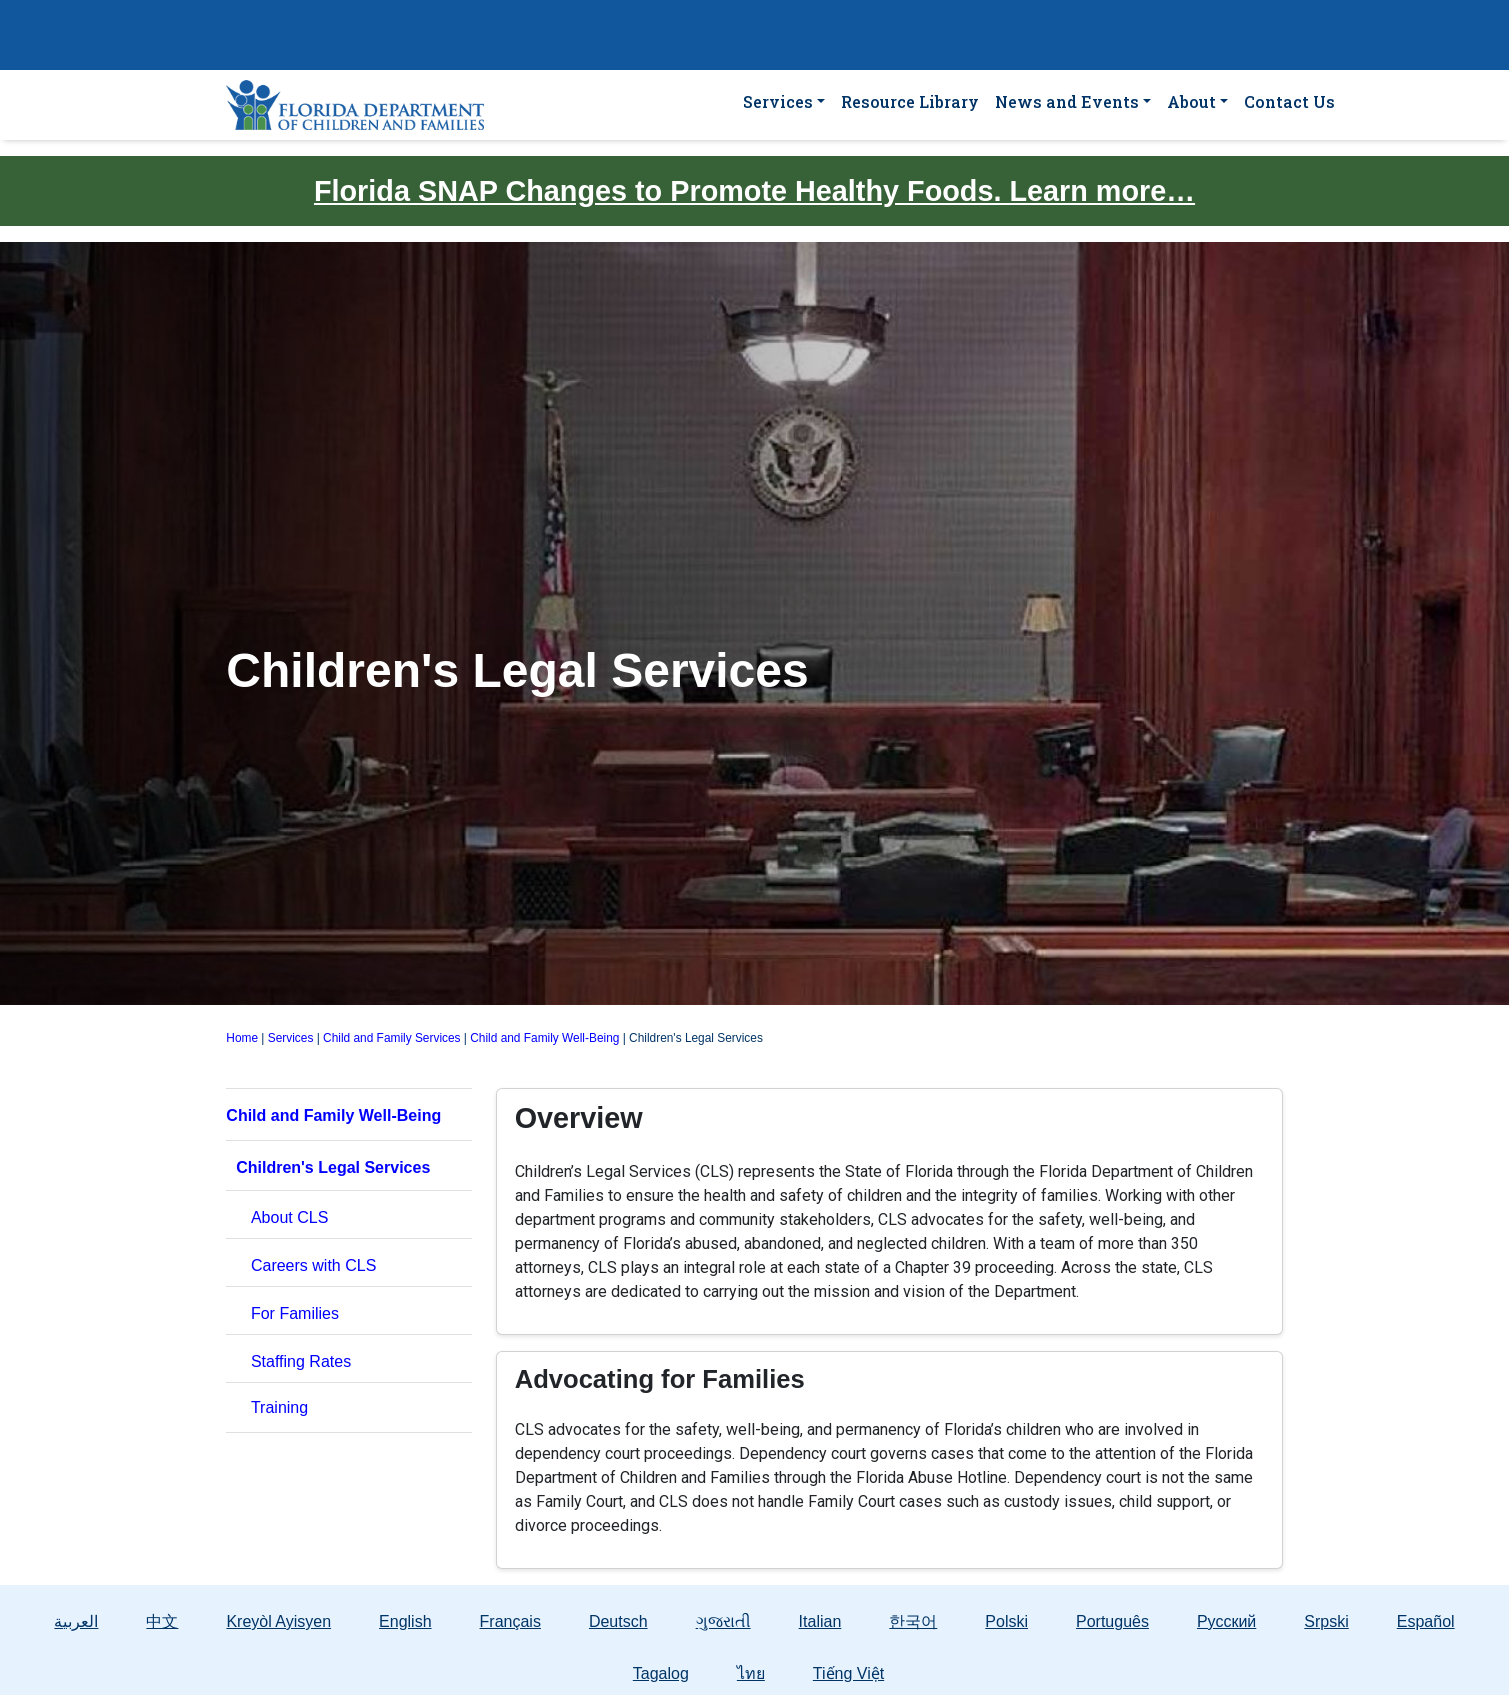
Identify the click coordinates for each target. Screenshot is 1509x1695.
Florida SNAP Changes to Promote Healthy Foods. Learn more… (754, 191)
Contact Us (1289, 101)
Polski (1006, 1621)
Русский (1226, 1621)
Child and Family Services (391, 1038)
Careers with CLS (313, 1265)
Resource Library (910, 101)
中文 (162, 1621)
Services (778, 101)
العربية (76, 1621)
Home (242, 1038)
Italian (820, 1621)
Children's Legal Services (333, 1167)
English (405, 1621)
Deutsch (618, 1621)
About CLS (289, 1217)
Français (510, 1621)
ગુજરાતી (723, 1621)
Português (1112, 1621)
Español (1426, 1621)
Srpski (1326, 1621)
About (1191, 101)
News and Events (1067, 101)
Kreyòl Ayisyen (278, 1621)
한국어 (913, 1621)
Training (279, 1407)
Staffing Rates (301, 1361)
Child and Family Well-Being (544, 1038)
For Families (295, 1313)
